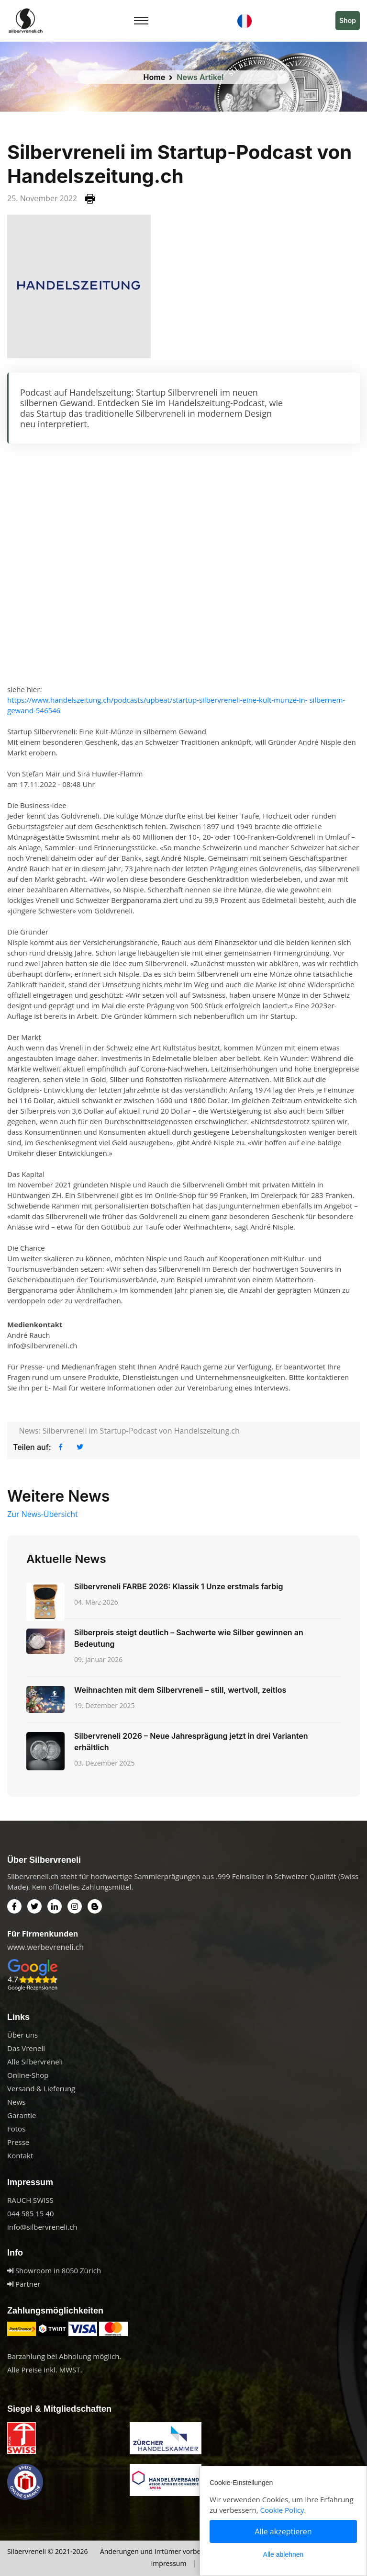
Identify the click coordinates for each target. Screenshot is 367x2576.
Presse (18, 2142)
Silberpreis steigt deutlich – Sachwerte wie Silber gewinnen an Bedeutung (188, 1638)
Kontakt (20, 2155)
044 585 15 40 (30, 2213)
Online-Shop (28, 2075)
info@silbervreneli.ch (42, 2227)
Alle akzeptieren (283, 2531)
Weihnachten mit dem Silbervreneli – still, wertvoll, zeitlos (180, 1690)
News (16, 2102)
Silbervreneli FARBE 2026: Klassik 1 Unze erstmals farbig (178, 1586)
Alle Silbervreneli (35, 2061)
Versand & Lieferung (41, 2088)
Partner (23, 2284)
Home (155, 77)
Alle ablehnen (283, 2554)
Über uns (22, 2035)
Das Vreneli (26, 2048)
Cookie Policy (282, 2510)
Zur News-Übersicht (42, 1514)
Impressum (168, 2563)
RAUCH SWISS (30, 2200)
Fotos (16, 2128)
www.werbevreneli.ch (45, 1947)
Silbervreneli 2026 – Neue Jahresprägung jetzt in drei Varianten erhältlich (191, 1741)
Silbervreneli (26, 2551)
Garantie (21, 2115)
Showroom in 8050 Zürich (54, 2270)
